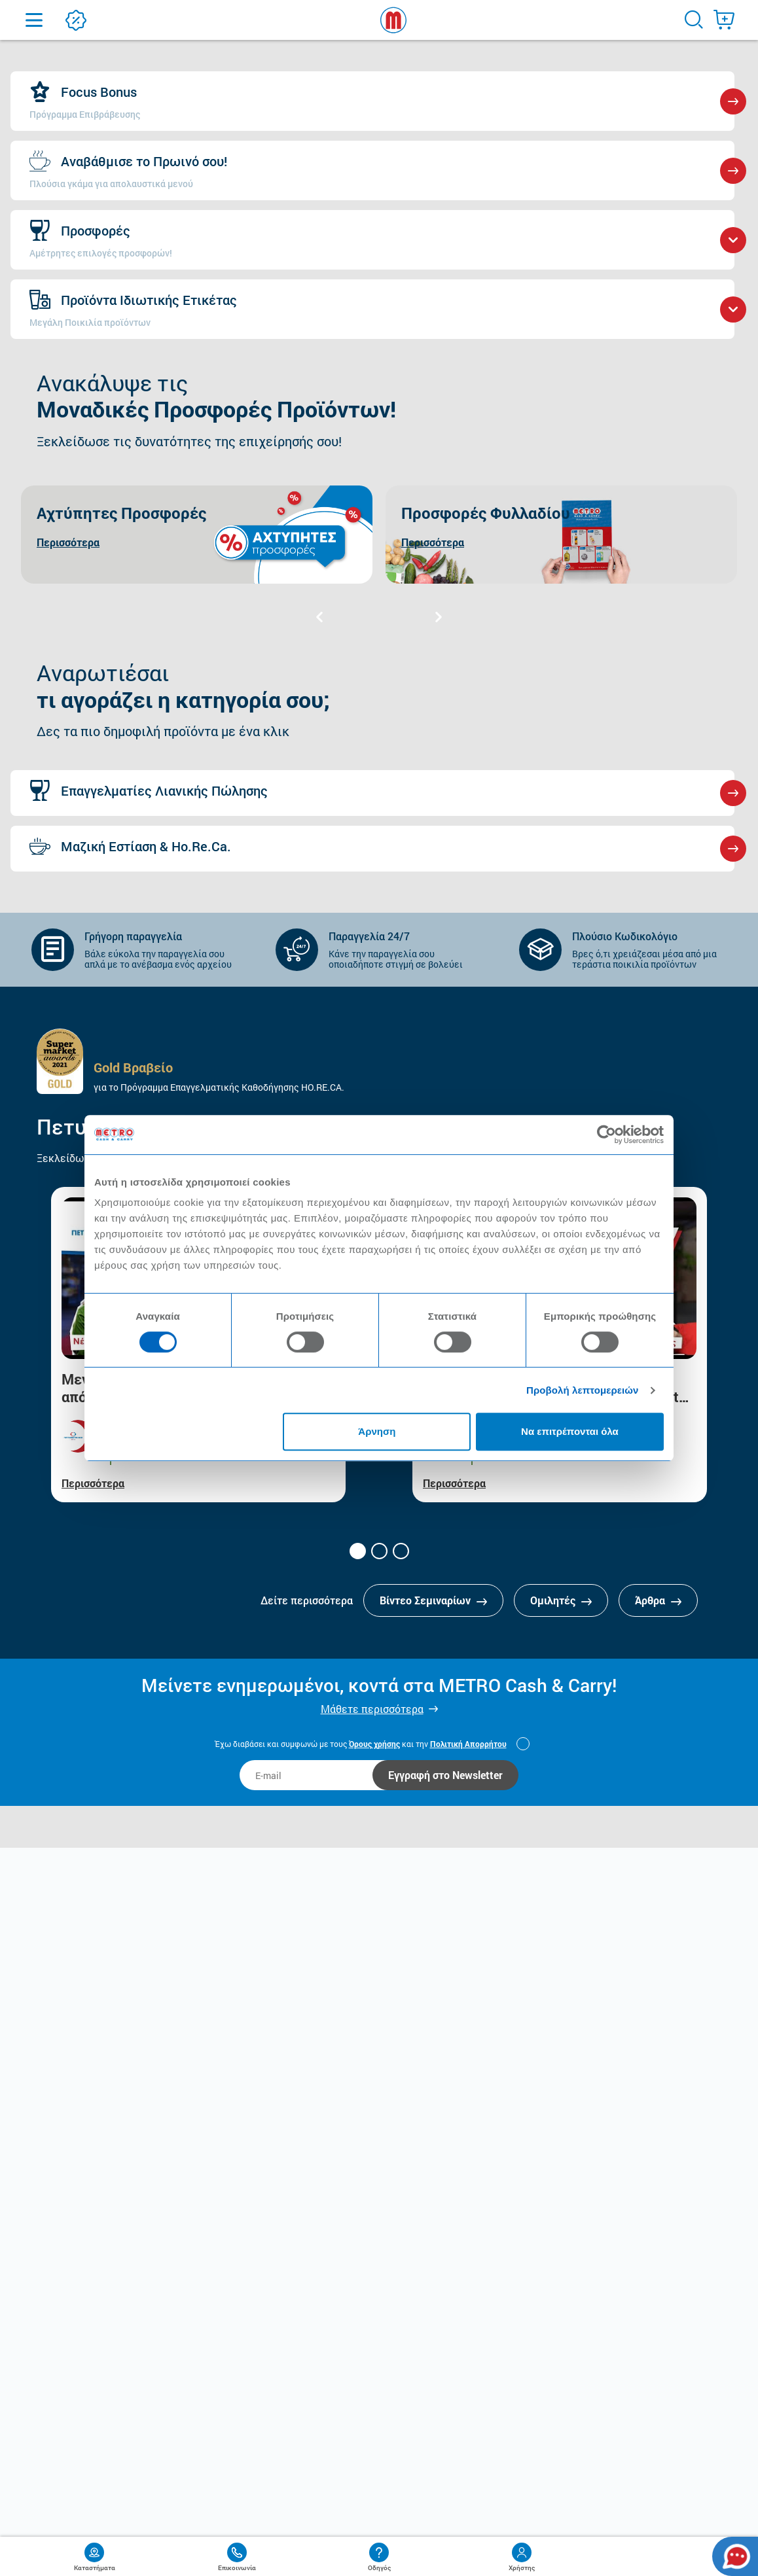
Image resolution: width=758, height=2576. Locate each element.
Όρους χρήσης (374, 1743)
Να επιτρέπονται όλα (570, 1431)
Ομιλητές (561, 1600)
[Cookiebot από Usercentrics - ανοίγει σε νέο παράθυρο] (606, 1134)
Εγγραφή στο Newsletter (445, 1775)
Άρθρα (658, 1600)
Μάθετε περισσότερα (372, 1709)
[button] (358, 1551)
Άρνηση (376, 1431)
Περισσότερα (93, 1483)
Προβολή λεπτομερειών (582, 1390)
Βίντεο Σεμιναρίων (433, 1600)
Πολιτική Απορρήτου (468, 1743)
